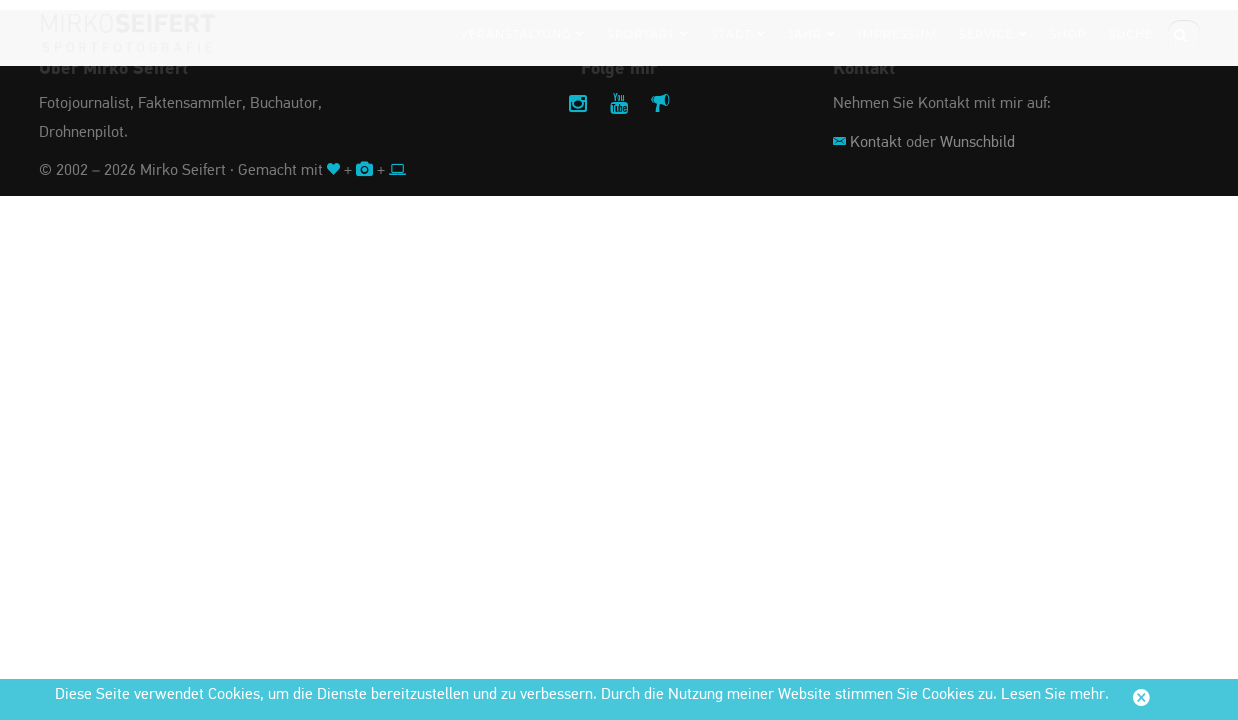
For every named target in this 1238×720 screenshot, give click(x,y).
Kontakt (876, 143)
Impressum (897, 34)
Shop (1068, 34)
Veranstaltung (522, 34)
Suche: (1133, 34)
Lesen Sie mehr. (1055, 695)
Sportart (648, 34)
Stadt (738, 34)
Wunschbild (977, 143)
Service (993, 34)
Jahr (812, 34)
